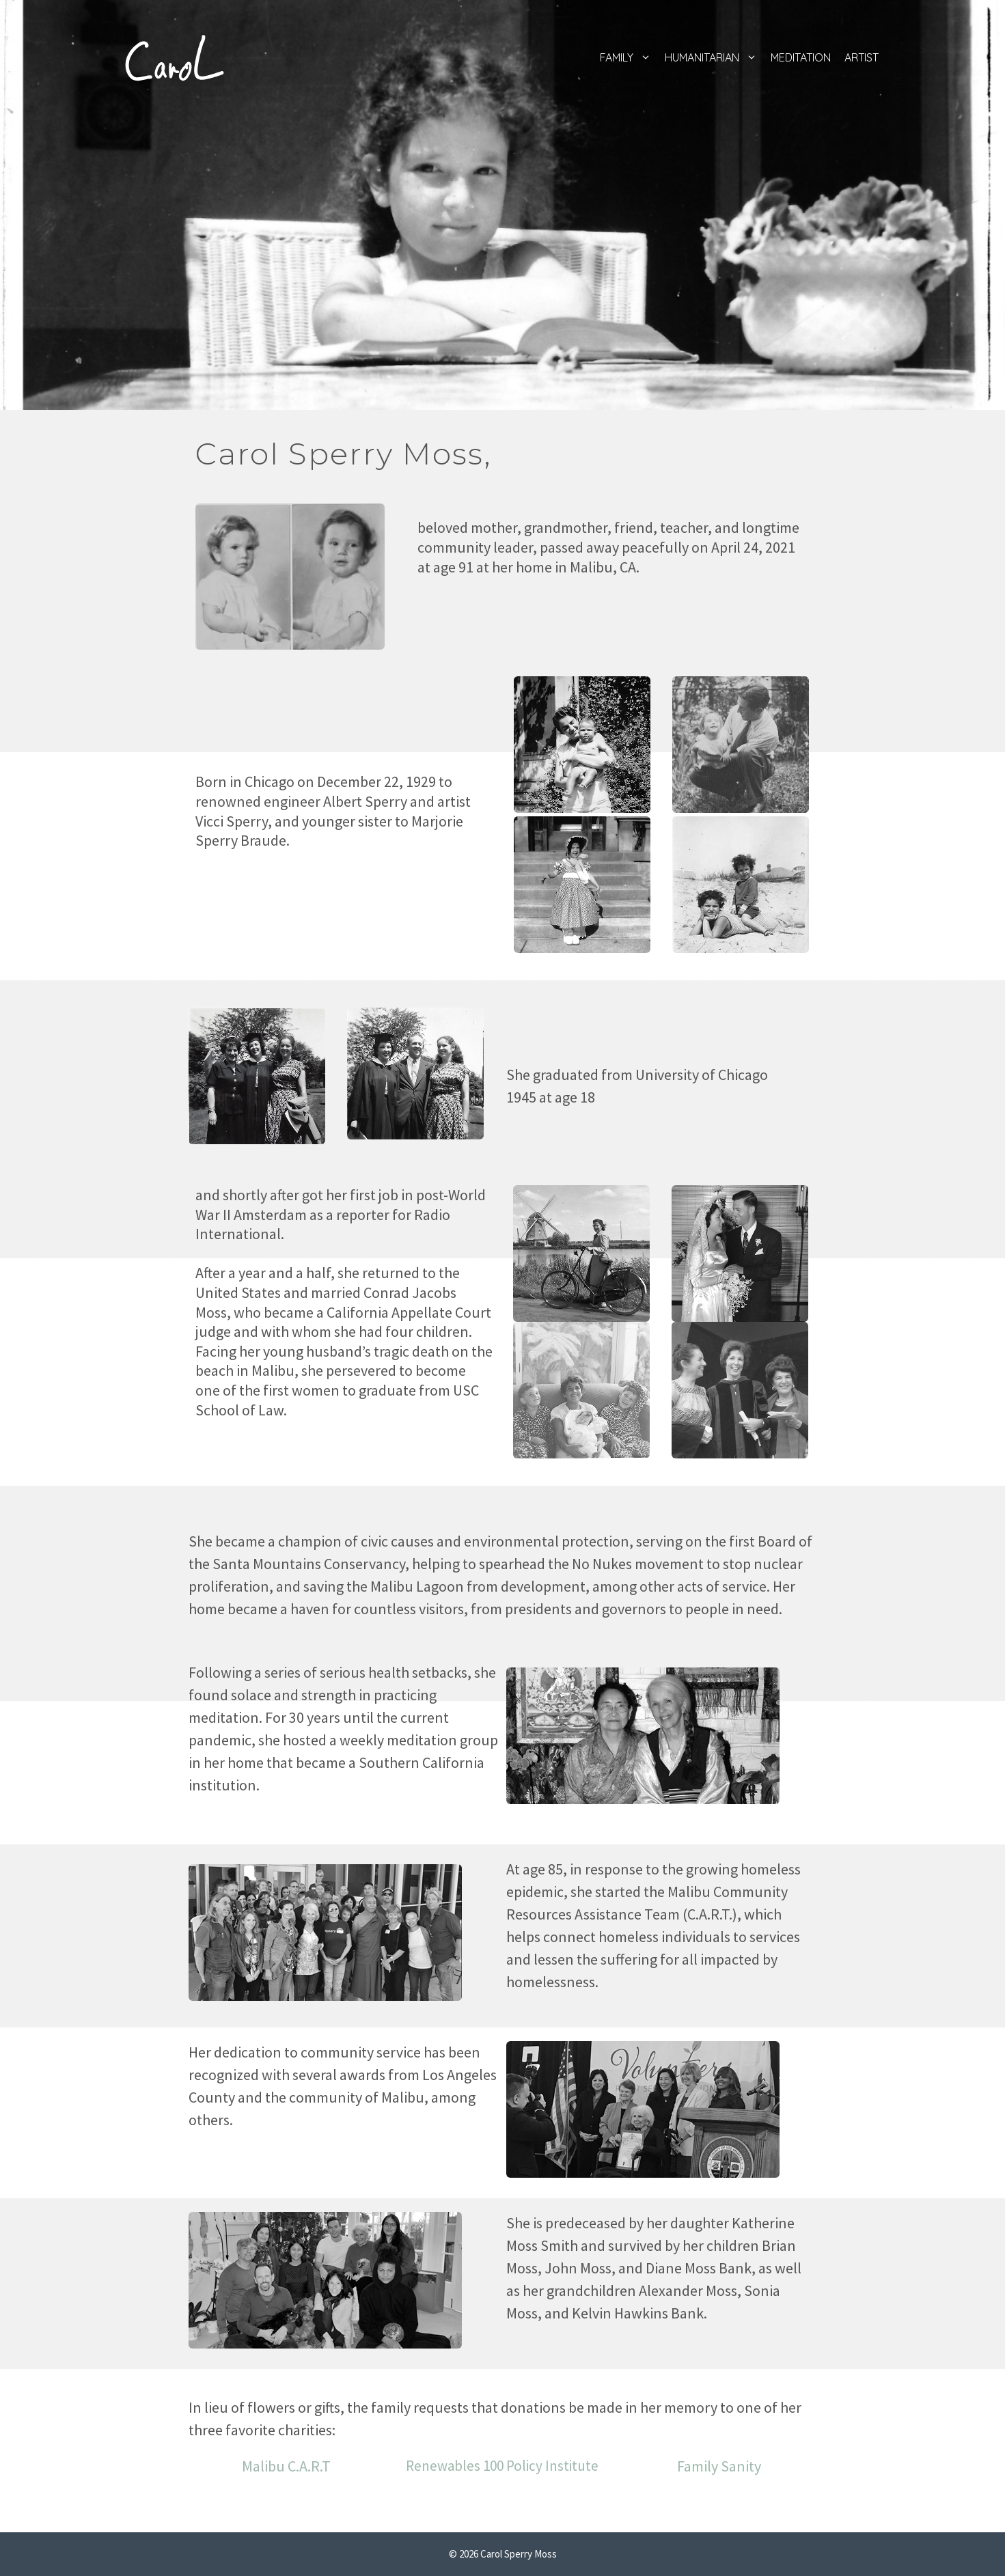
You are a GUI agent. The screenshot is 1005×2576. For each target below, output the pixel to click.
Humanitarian (714, 57)
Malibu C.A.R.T (286, 2466)
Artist (861, 57)
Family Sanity (719, 2466)
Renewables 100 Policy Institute (502, 2465)
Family (629, 57)
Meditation (801, 57)
